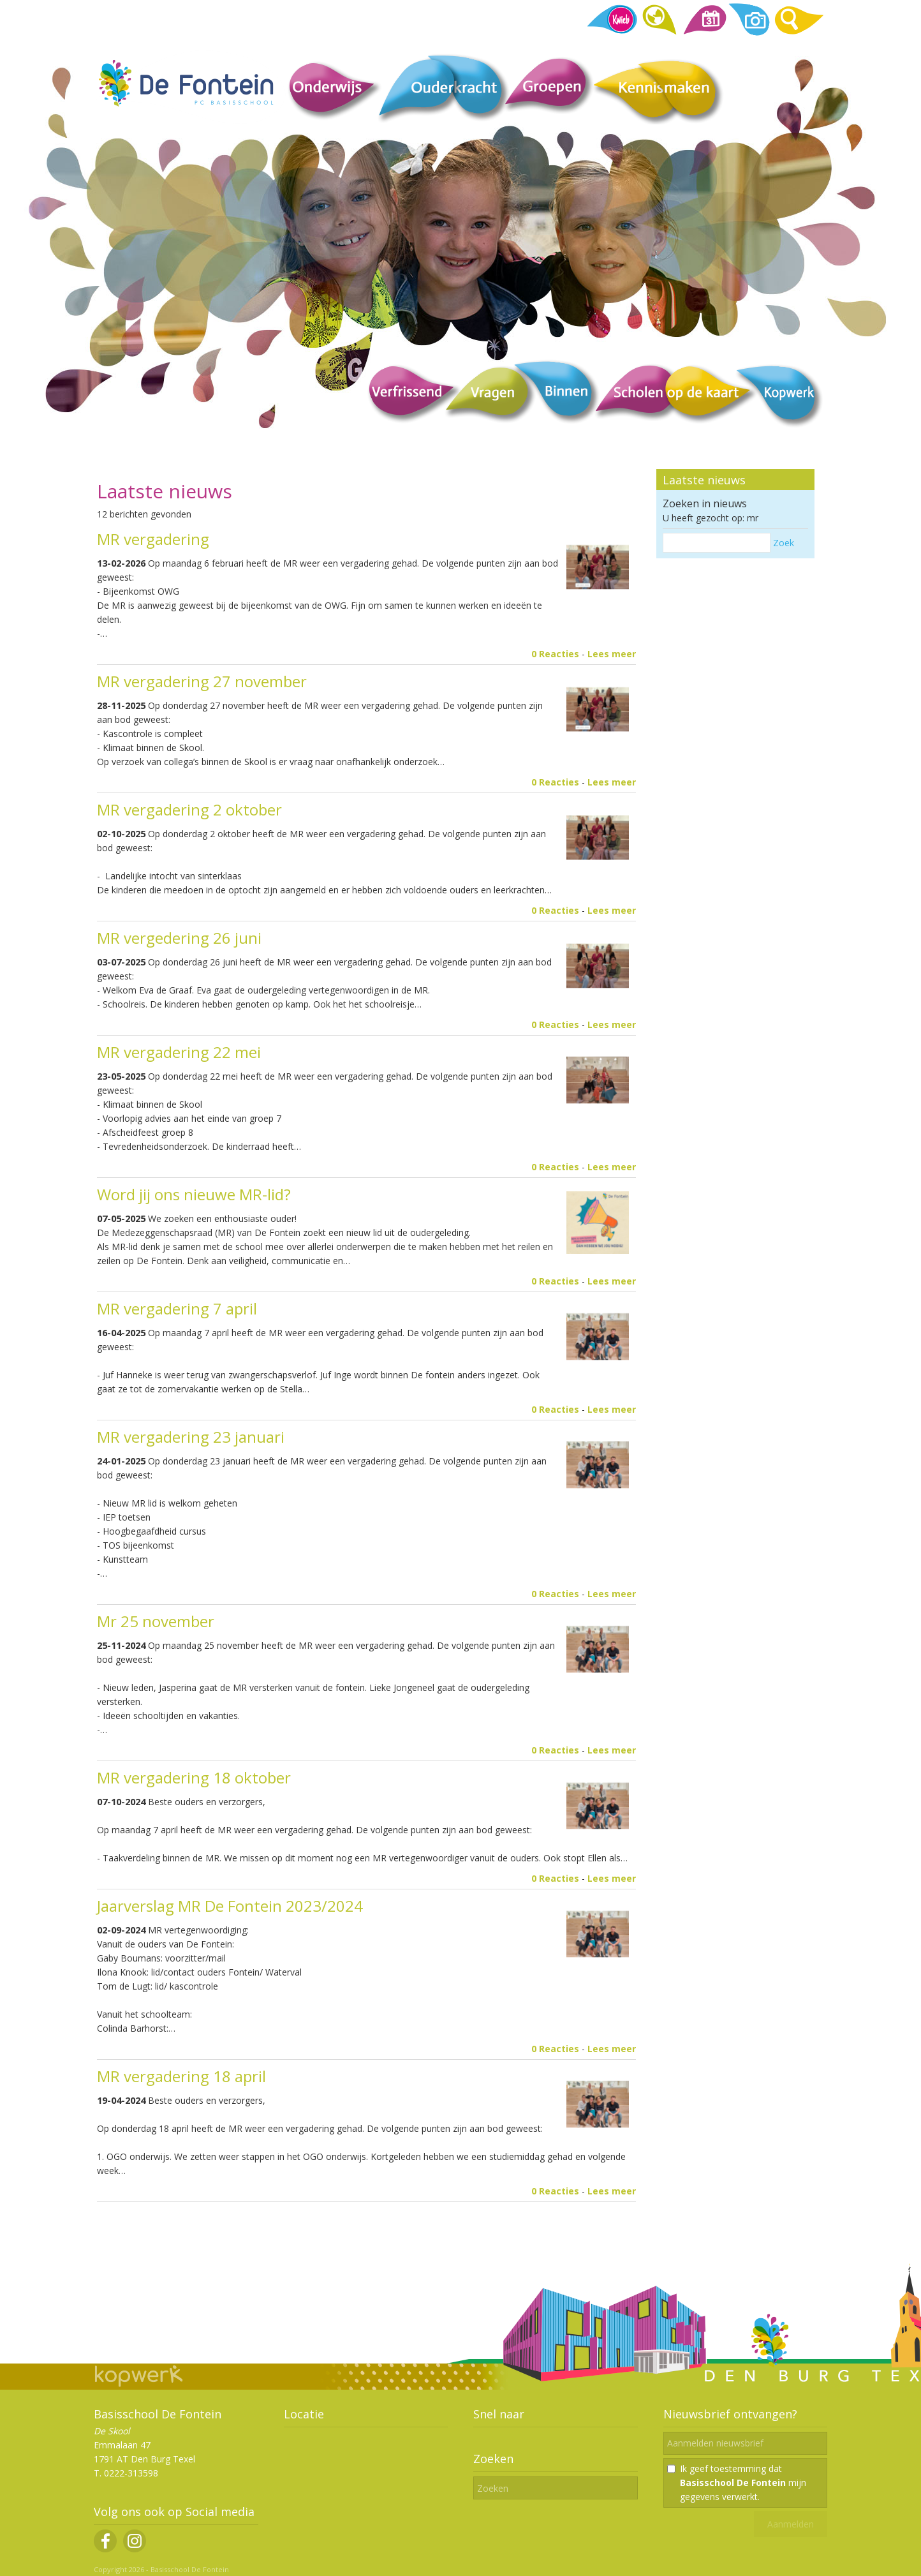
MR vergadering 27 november (202, 681)
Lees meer (611, 654)
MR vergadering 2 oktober (189, 809)
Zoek (783, 543)
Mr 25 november (155, 1621)
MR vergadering (153, 538)
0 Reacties (555, 654)
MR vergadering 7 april (177, 1308)
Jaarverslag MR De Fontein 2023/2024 (234, 1905)
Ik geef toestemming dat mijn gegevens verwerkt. (743, 2482)
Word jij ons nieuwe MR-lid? (194, 1194)
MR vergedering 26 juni (179, 937)
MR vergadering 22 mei (179, 1051)
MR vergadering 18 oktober (194, 1777)
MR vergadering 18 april (181, 2076)
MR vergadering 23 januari (190, 1436)
